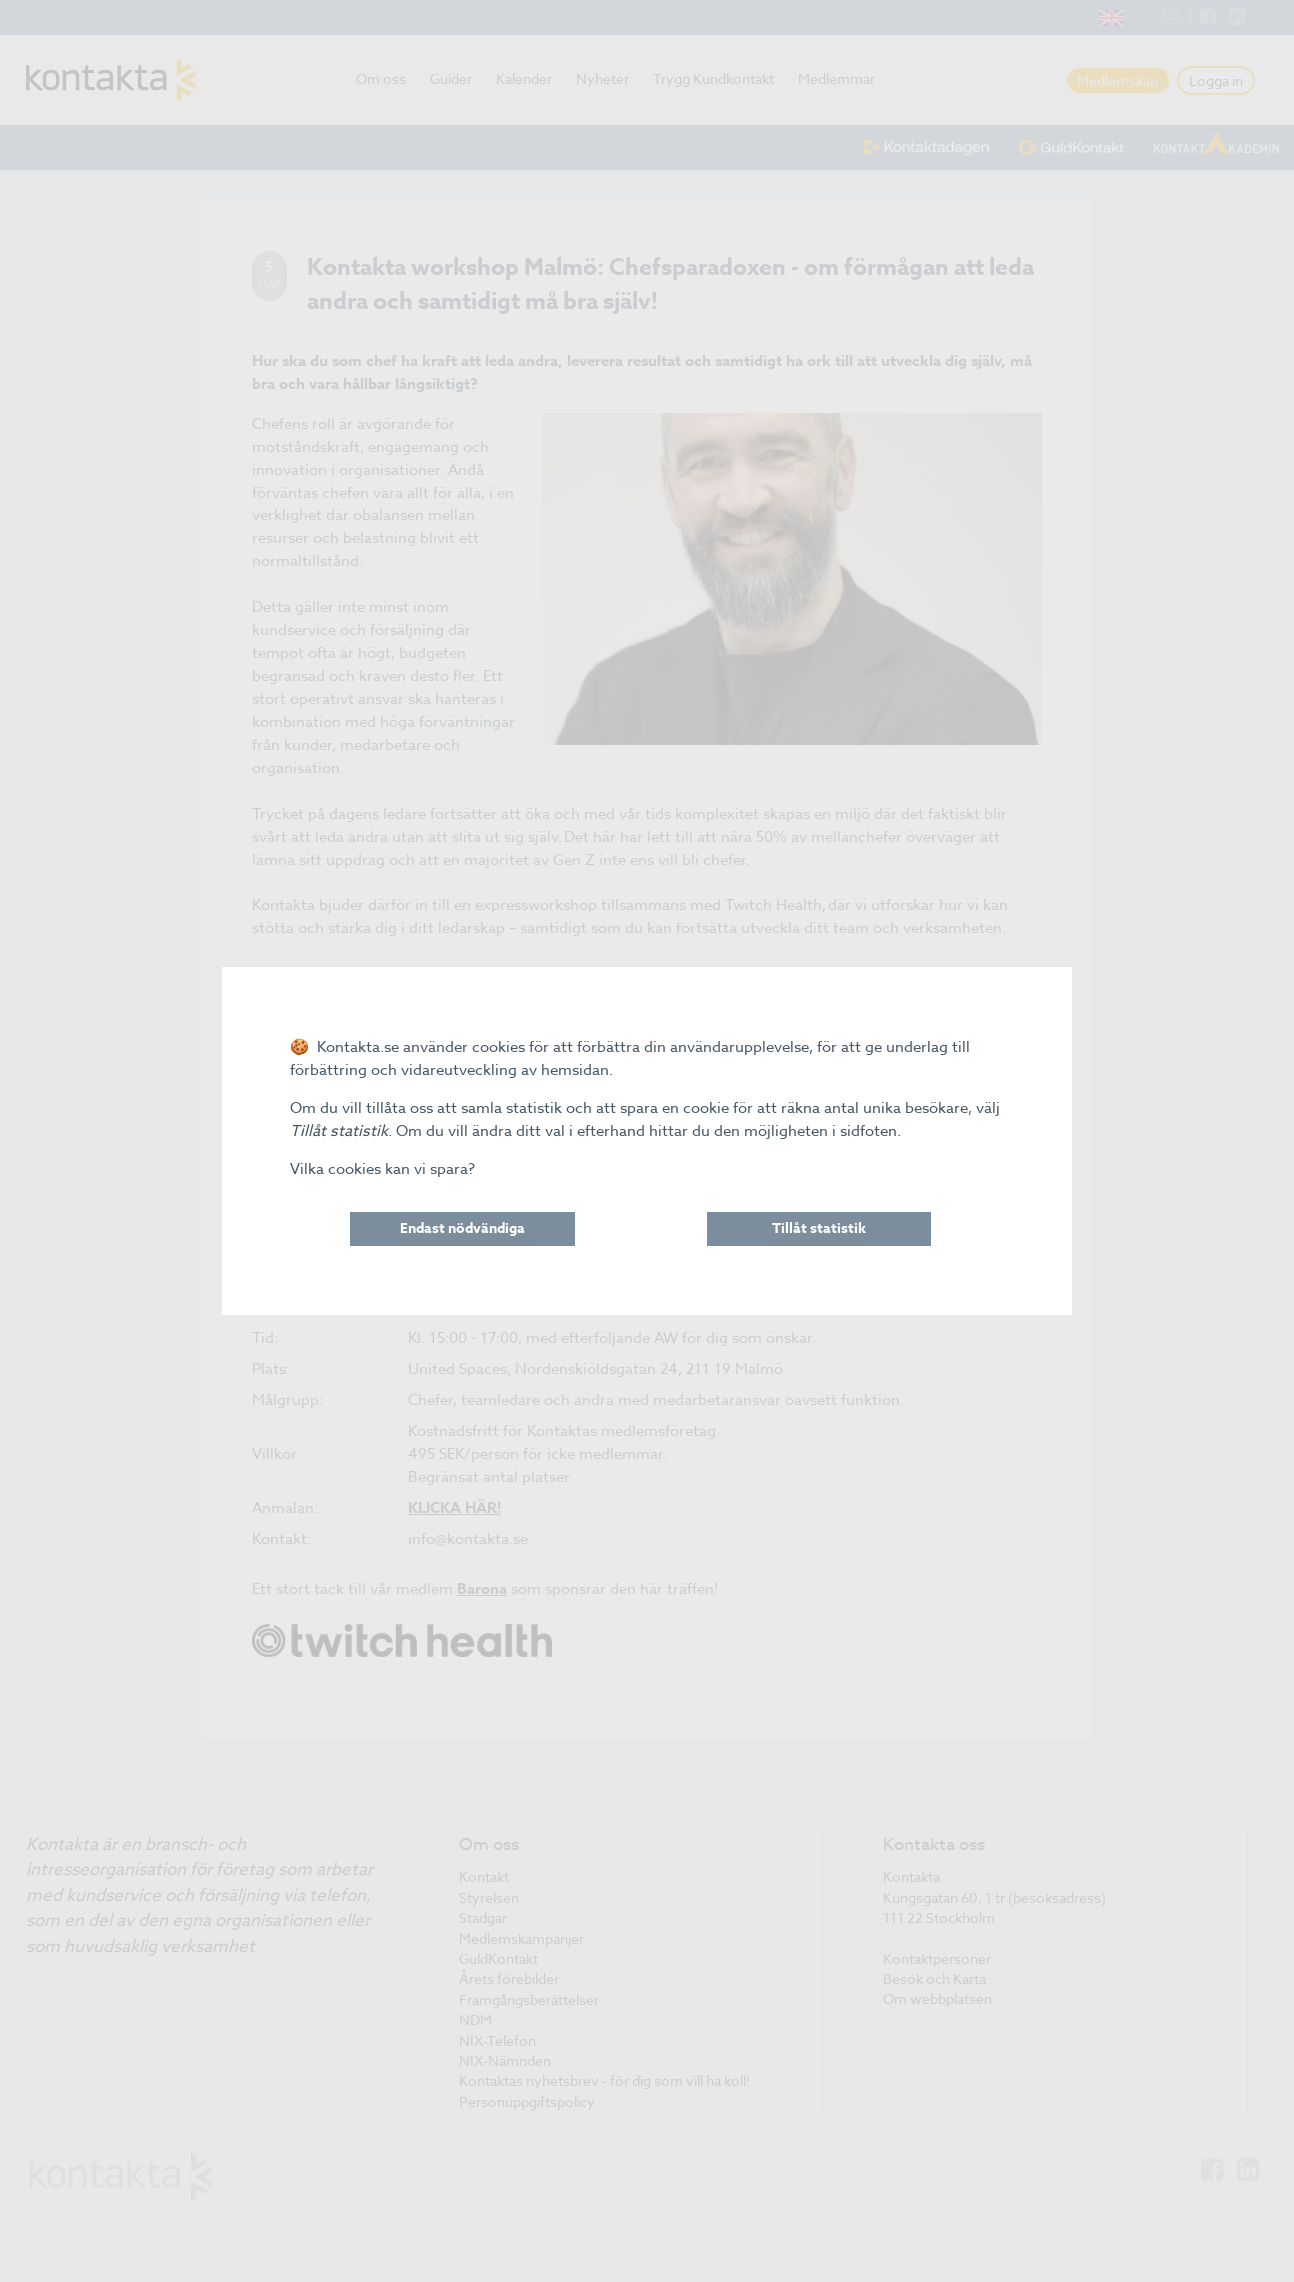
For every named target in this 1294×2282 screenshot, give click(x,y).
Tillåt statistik (819, 1228)
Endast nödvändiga (462, 1228)
